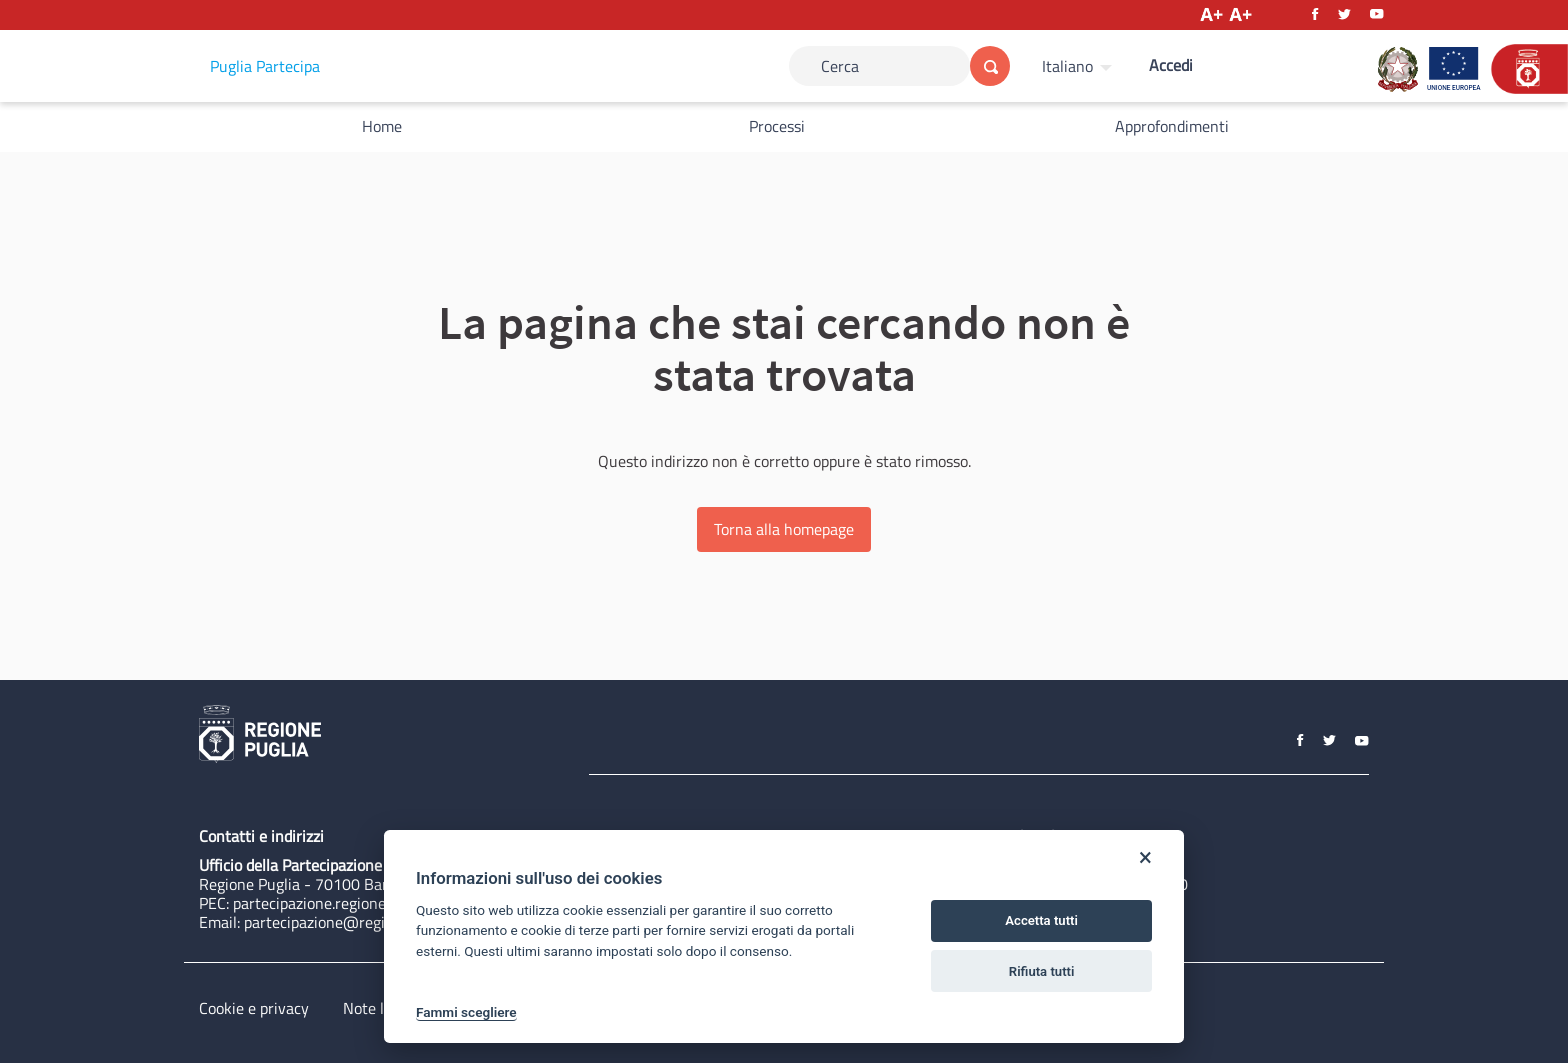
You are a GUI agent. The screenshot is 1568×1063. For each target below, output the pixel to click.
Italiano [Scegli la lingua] (1067, 66)
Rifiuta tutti (1042, 971)
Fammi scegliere (466, 1012)
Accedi (1171, 65)
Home (382, 126)
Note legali (379, 1008)
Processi (777, 126)
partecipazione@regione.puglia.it (355, 922)
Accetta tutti (1041, 920)
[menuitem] (1079, 66)
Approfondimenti (1172, 126)
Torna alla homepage (784, 529)
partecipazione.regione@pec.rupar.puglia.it (377, 903)
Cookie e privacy (254, 1008)
